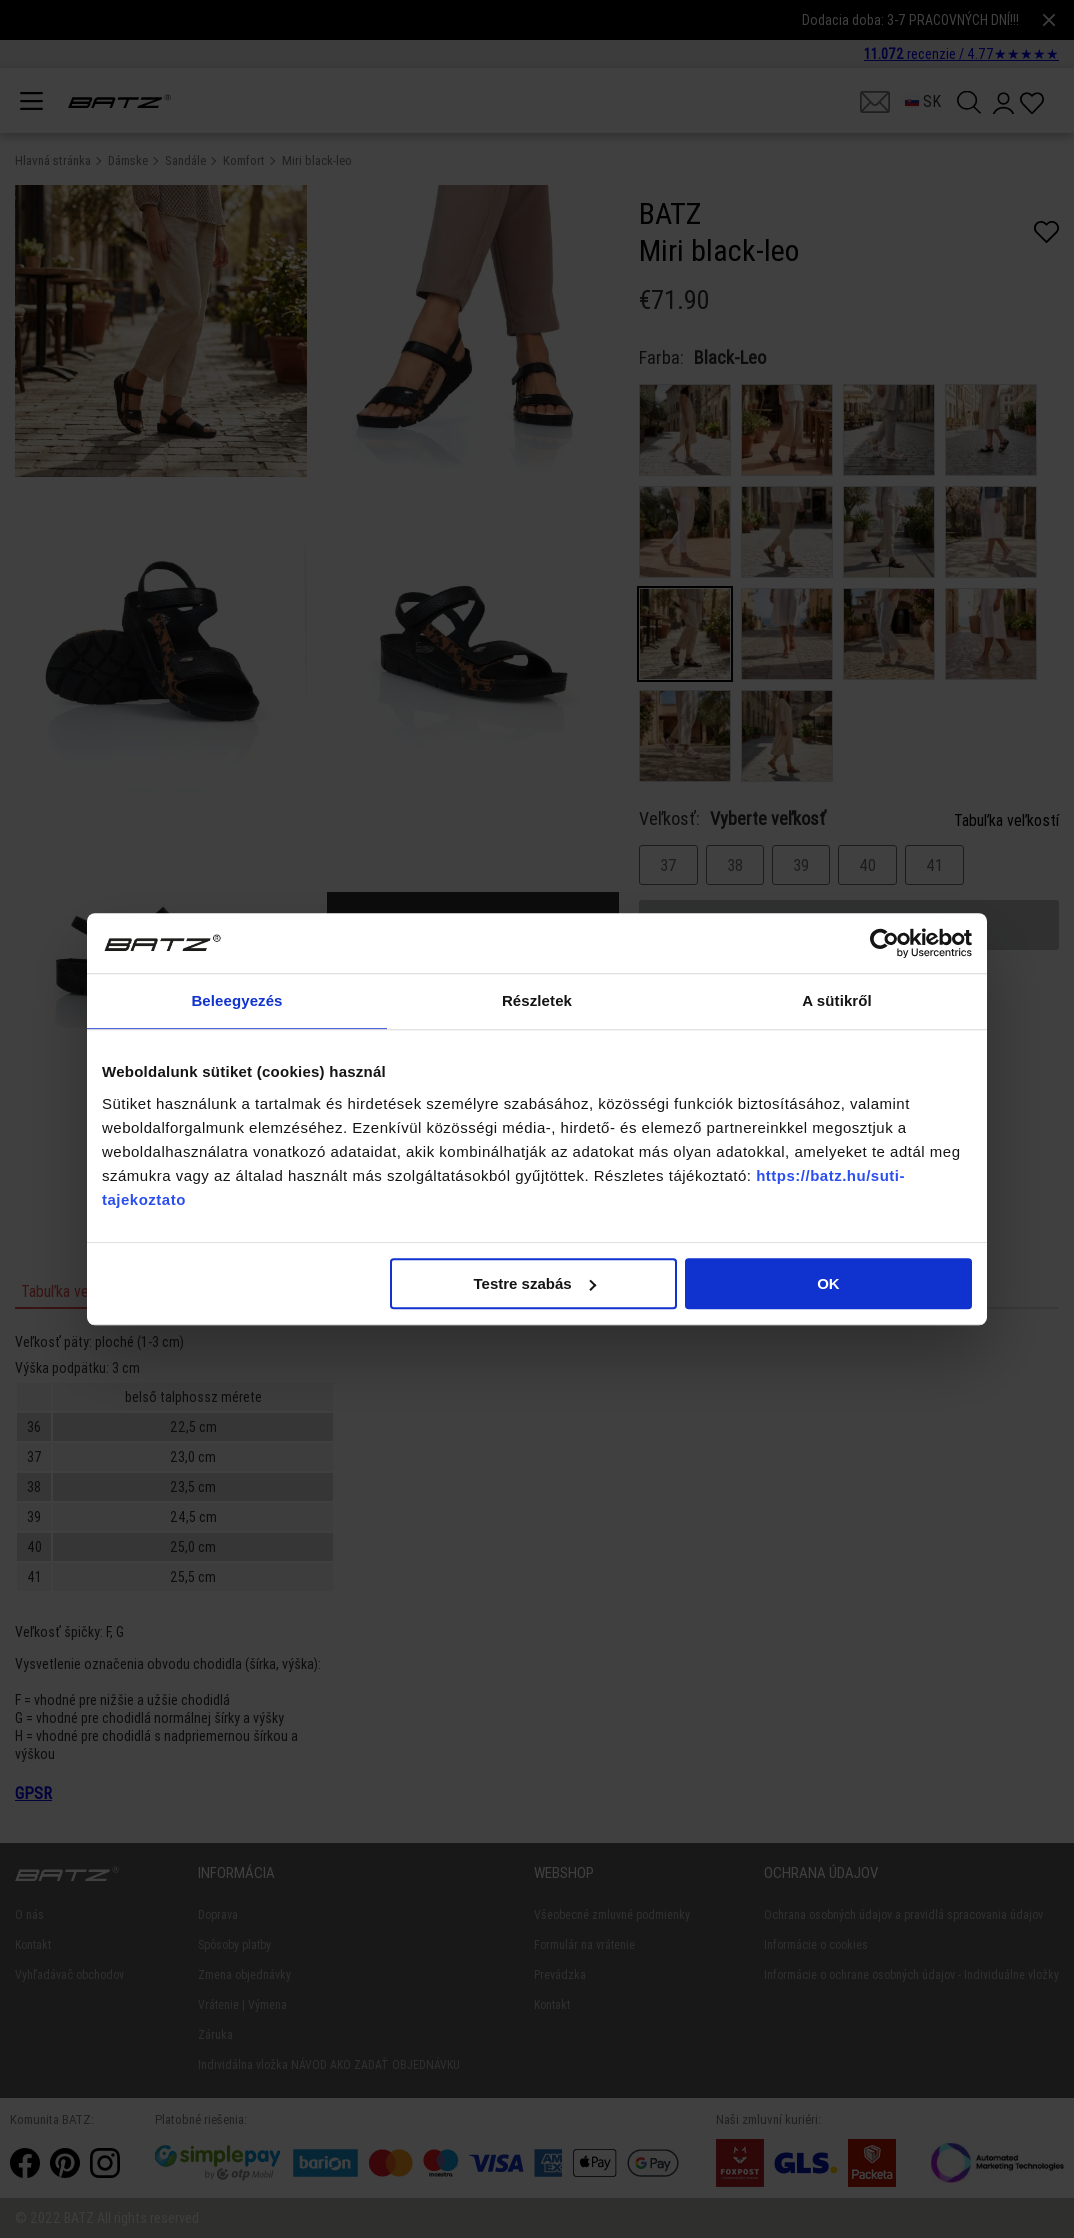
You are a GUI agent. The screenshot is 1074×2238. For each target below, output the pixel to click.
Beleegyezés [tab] (236, 1000)
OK (828, 1283)
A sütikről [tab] (837, 1000)
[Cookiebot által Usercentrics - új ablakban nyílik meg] (884, 943)
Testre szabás (535, 1283)
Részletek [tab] (537, 1000)
